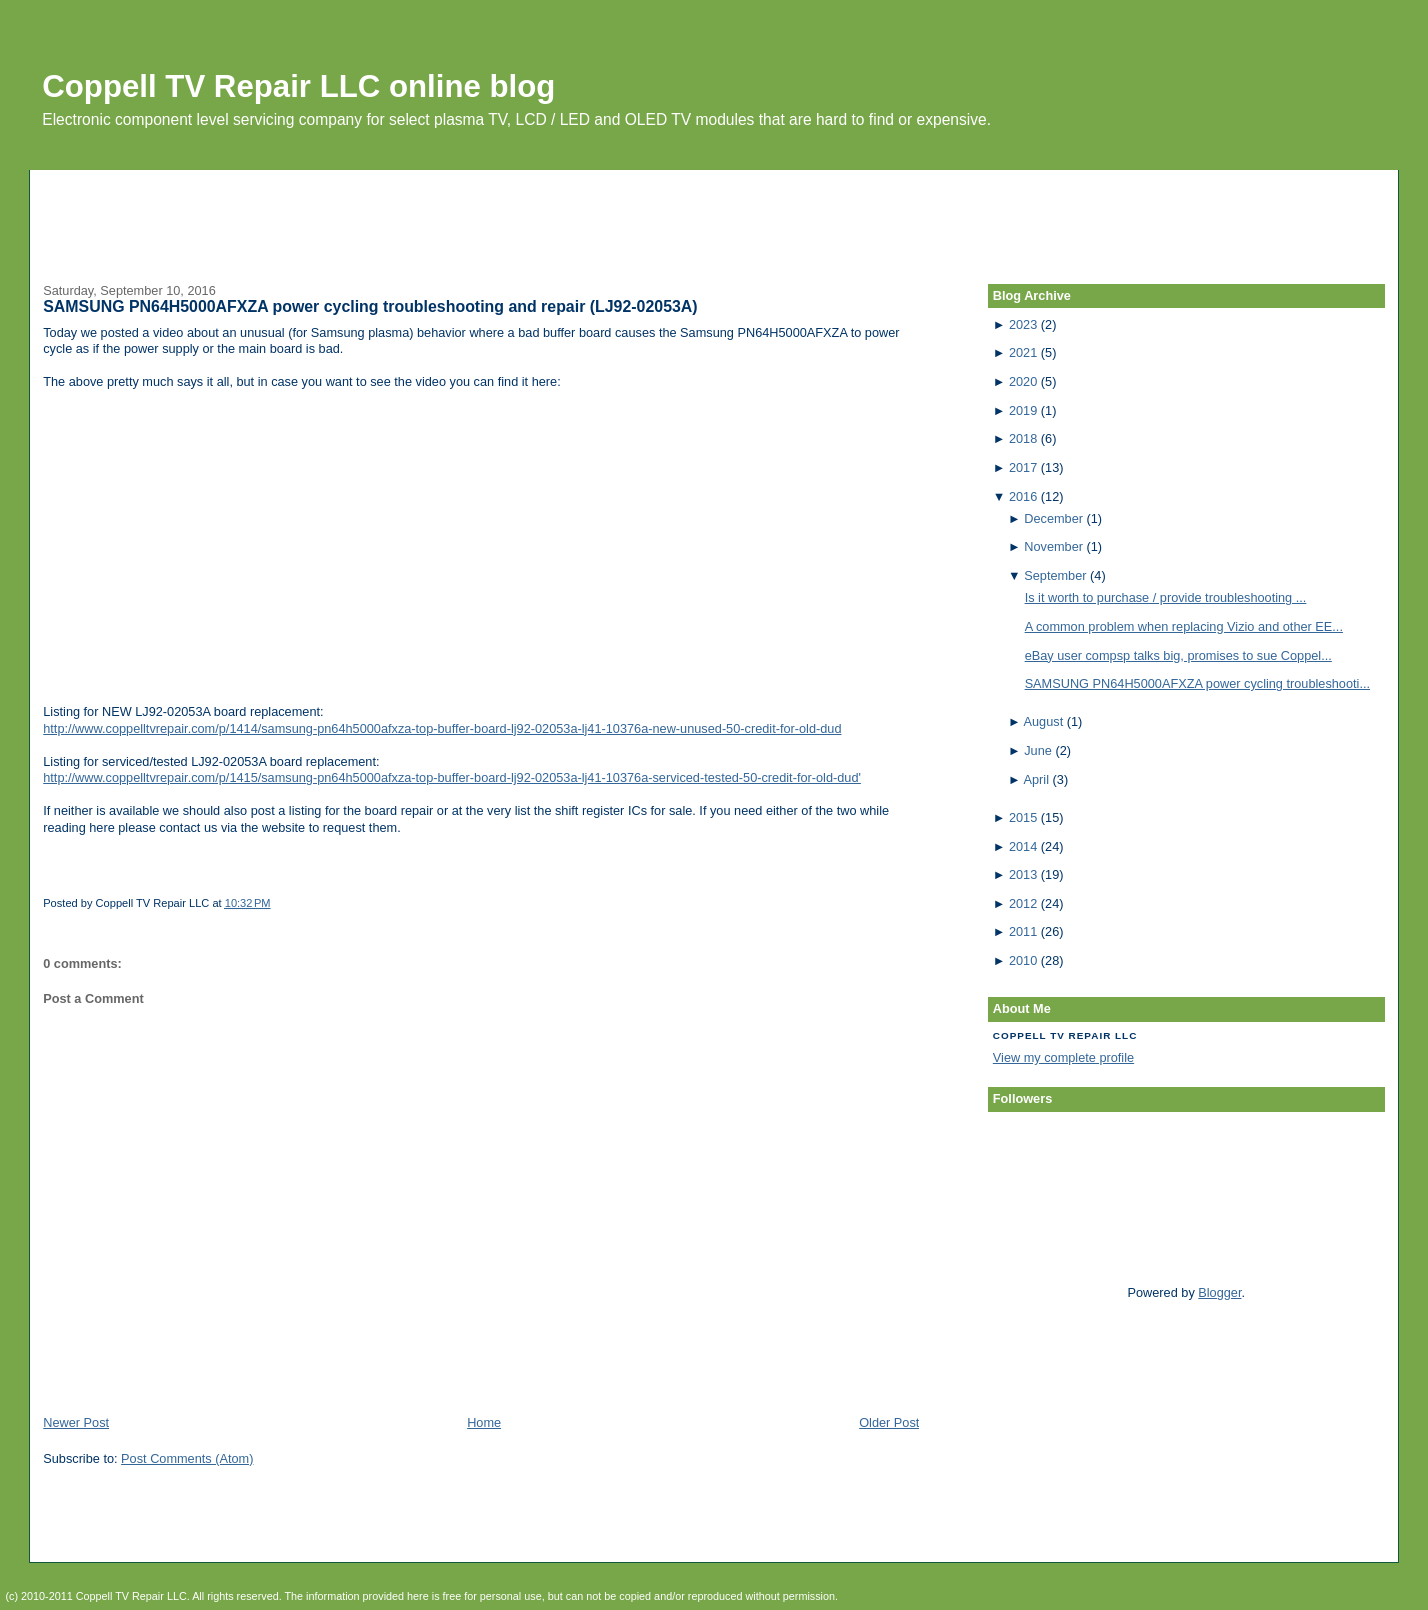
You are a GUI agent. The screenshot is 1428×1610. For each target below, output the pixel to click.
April (1036, 779)
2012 (1023, 903)
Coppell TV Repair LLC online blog (298, 86)
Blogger (1219, 1292)
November (1053, 546)
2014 (1023, 846)
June (1038, 750)
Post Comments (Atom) (187, 1458)
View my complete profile (1063, 1057)
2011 (1023, 931)
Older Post (889, 1422)
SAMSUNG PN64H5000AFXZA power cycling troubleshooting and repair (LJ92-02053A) (370, 306)
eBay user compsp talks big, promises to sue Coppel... (1178, 655)
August (1044, 721)
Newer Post (76, 1422)
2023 (1023, 324)
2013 (1023, 874)
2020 (1023, 381)
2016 (1023, 496)
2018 (1023, 438)
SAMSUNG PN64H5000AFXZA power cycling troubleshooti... (1197, 683)
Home (484, 1422)
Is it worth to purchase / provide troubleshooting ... (1166, 597)
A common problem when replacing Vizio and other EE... (1184, 626)
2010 (1023, 960)
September (1055, 575)
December (1053, 518)
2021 (1023, 352)
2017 (1023, 467)
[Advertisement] (714, 215)
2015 (1023, 817)
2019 (1023, 410)
